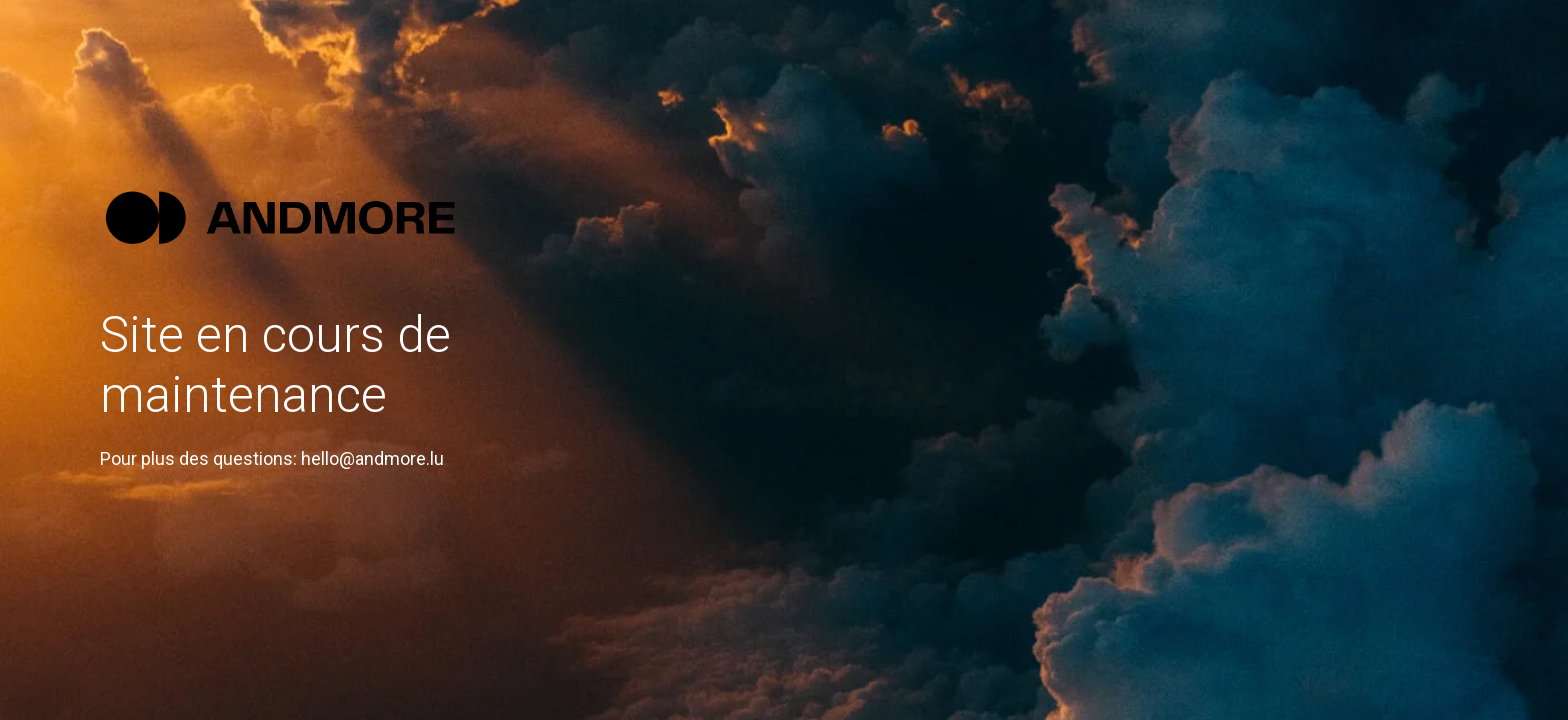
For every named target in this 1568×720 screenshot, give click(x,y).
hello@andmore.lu (372, 458)
